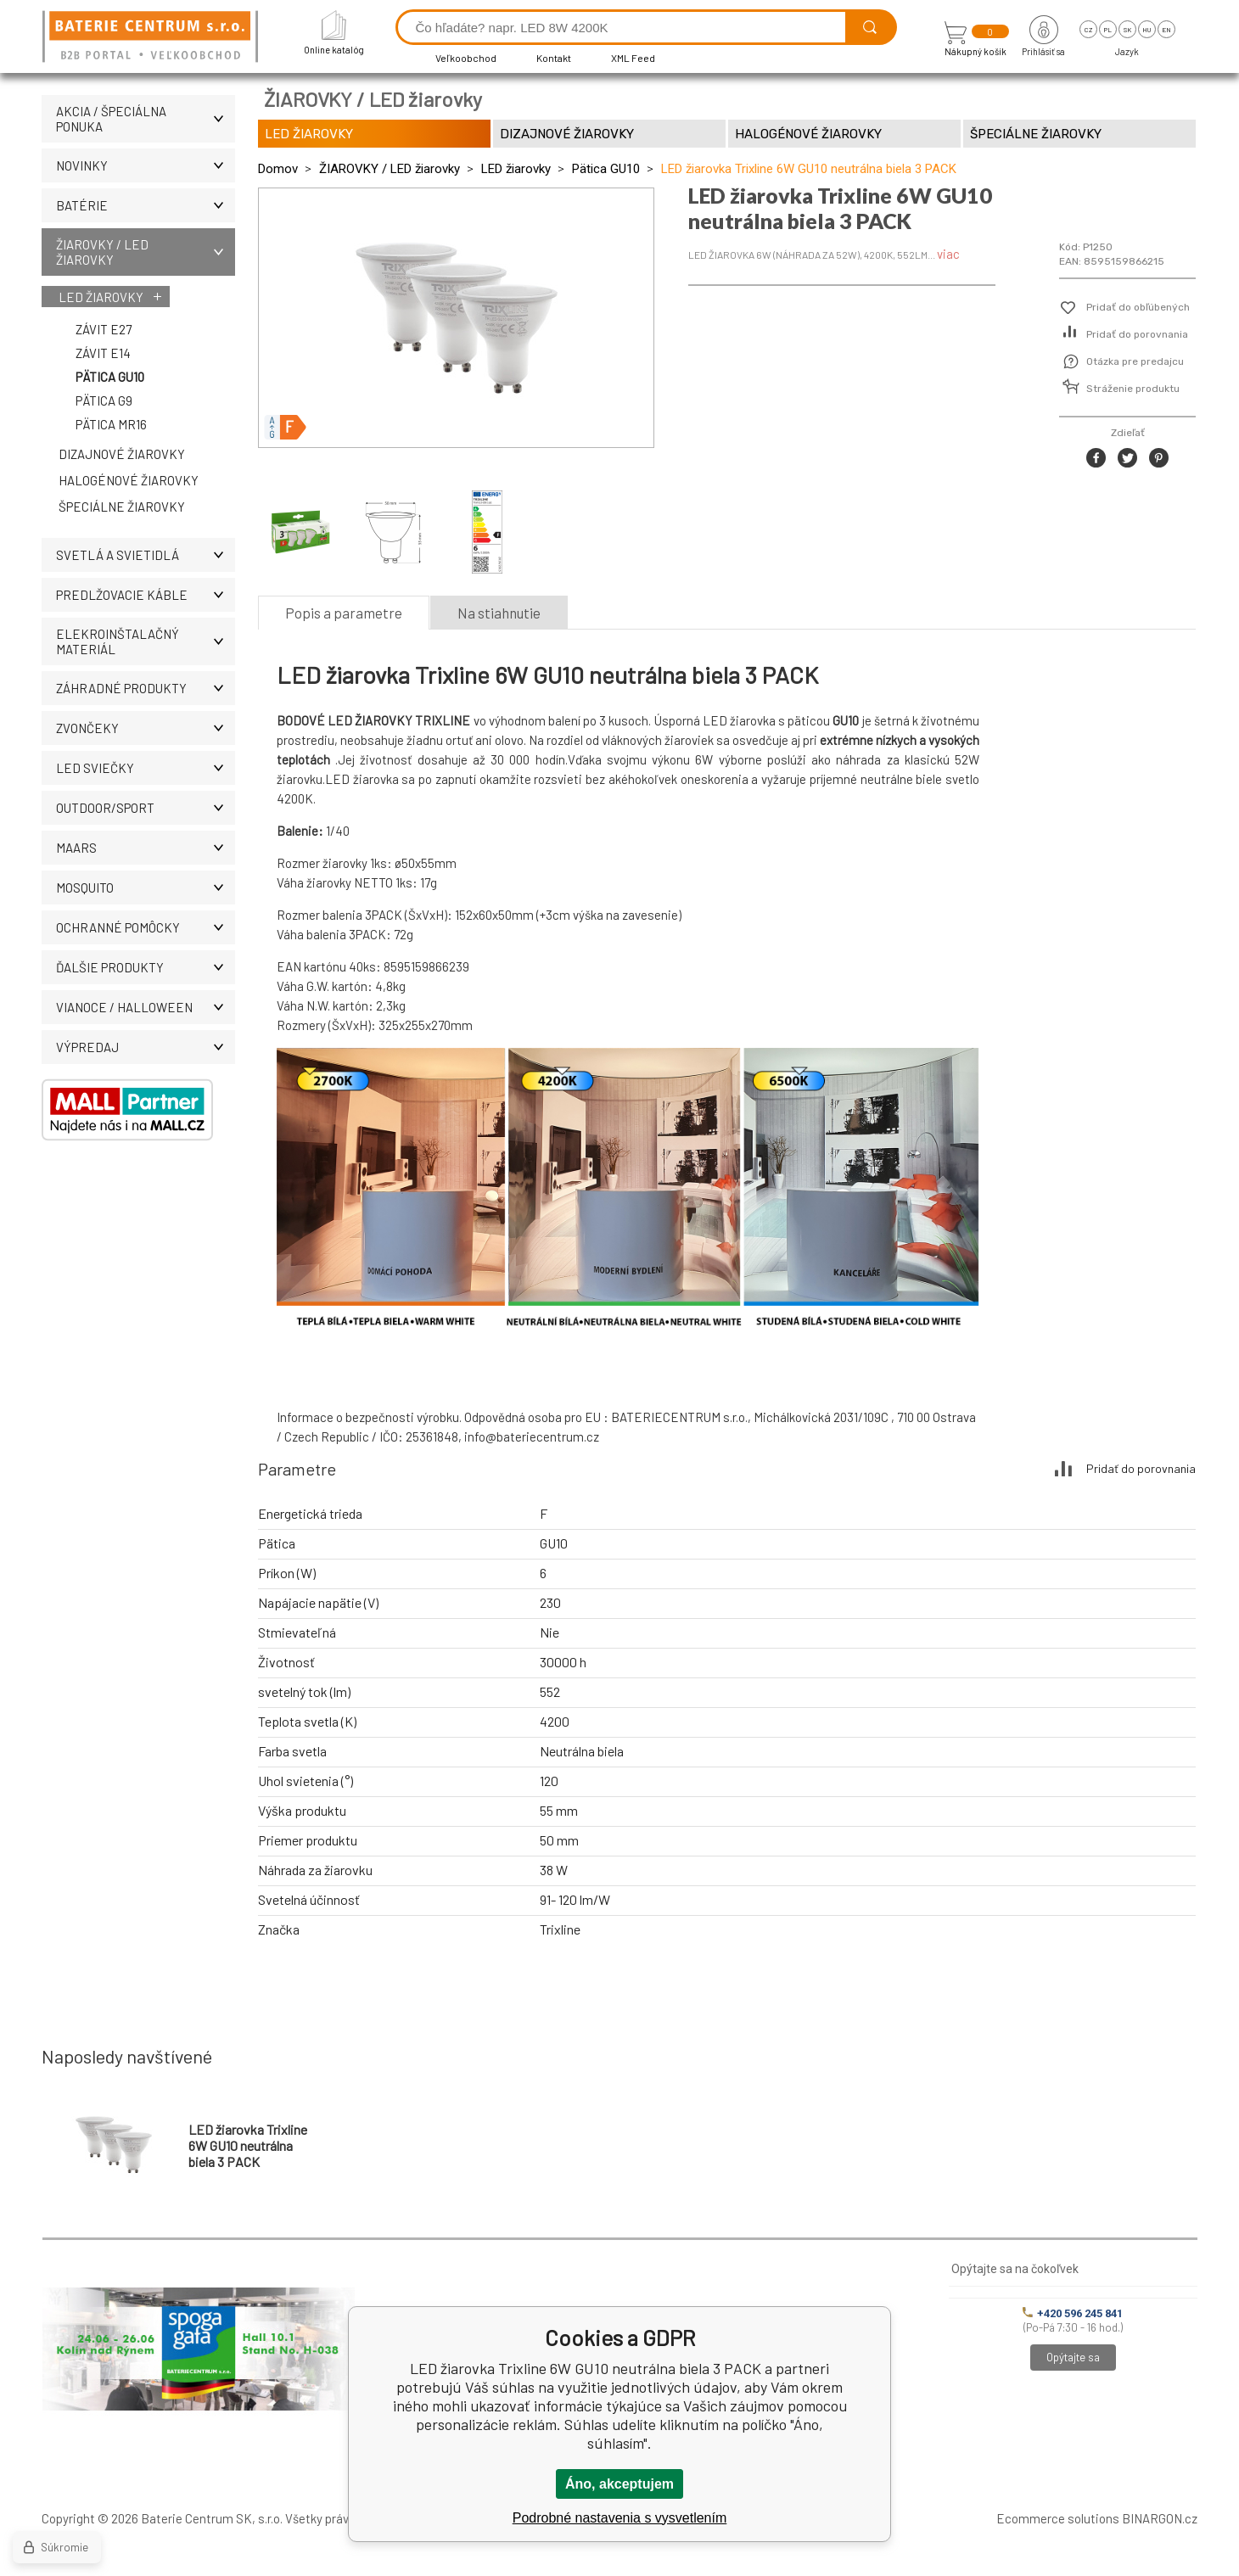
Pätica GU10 (110, 376)
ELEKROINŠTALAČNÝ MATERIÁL (145, 641)
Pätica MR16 (111, 424)
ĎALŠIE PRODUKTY (145, 967)
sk (1127, 29)
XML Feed (633, 58)
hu (1146, 29)
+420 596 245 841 (1073, 2313)
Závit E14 (103, 353)
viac (948, 253)
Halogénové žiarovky (129, 480)
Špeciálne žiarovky (122, 506)
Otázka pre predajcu (1135, 361)
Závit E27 (104, 329)
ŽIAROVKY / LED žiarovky (145, 252)
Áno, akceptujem (619, 2484)
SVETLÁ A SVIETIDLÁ (145, 555)
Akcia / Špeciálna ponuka (145, 119)
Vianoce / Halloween (145, 1007)
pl (1108, 29)
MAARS (145, 848)
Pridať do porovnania (1137, 334)
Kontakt (553, 58)
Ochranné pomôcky (145, 927)
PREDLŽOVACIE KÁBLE (145, 595)
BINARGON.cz (1159, 2518)
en (1166, 29)
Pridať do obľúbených (1138, 307)
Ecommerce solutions (1057, 2518)
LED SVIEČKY (145, 768)
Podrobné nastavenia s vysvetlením (620, 2518)
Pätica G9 (104, 400)
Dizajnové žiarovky (122, 454)
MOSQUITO (145, 887)
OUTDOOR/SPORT (145, 808)
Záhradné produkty (145, 688)
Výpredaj (145, 1047)
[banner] (152, 38)
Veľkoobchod (465, 58)
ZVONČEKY (145, 728)
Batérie (145, 205)
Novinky (145, 165)
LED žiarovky (101, 297)
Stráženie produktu (1133, 389)
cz (1088, 29)
